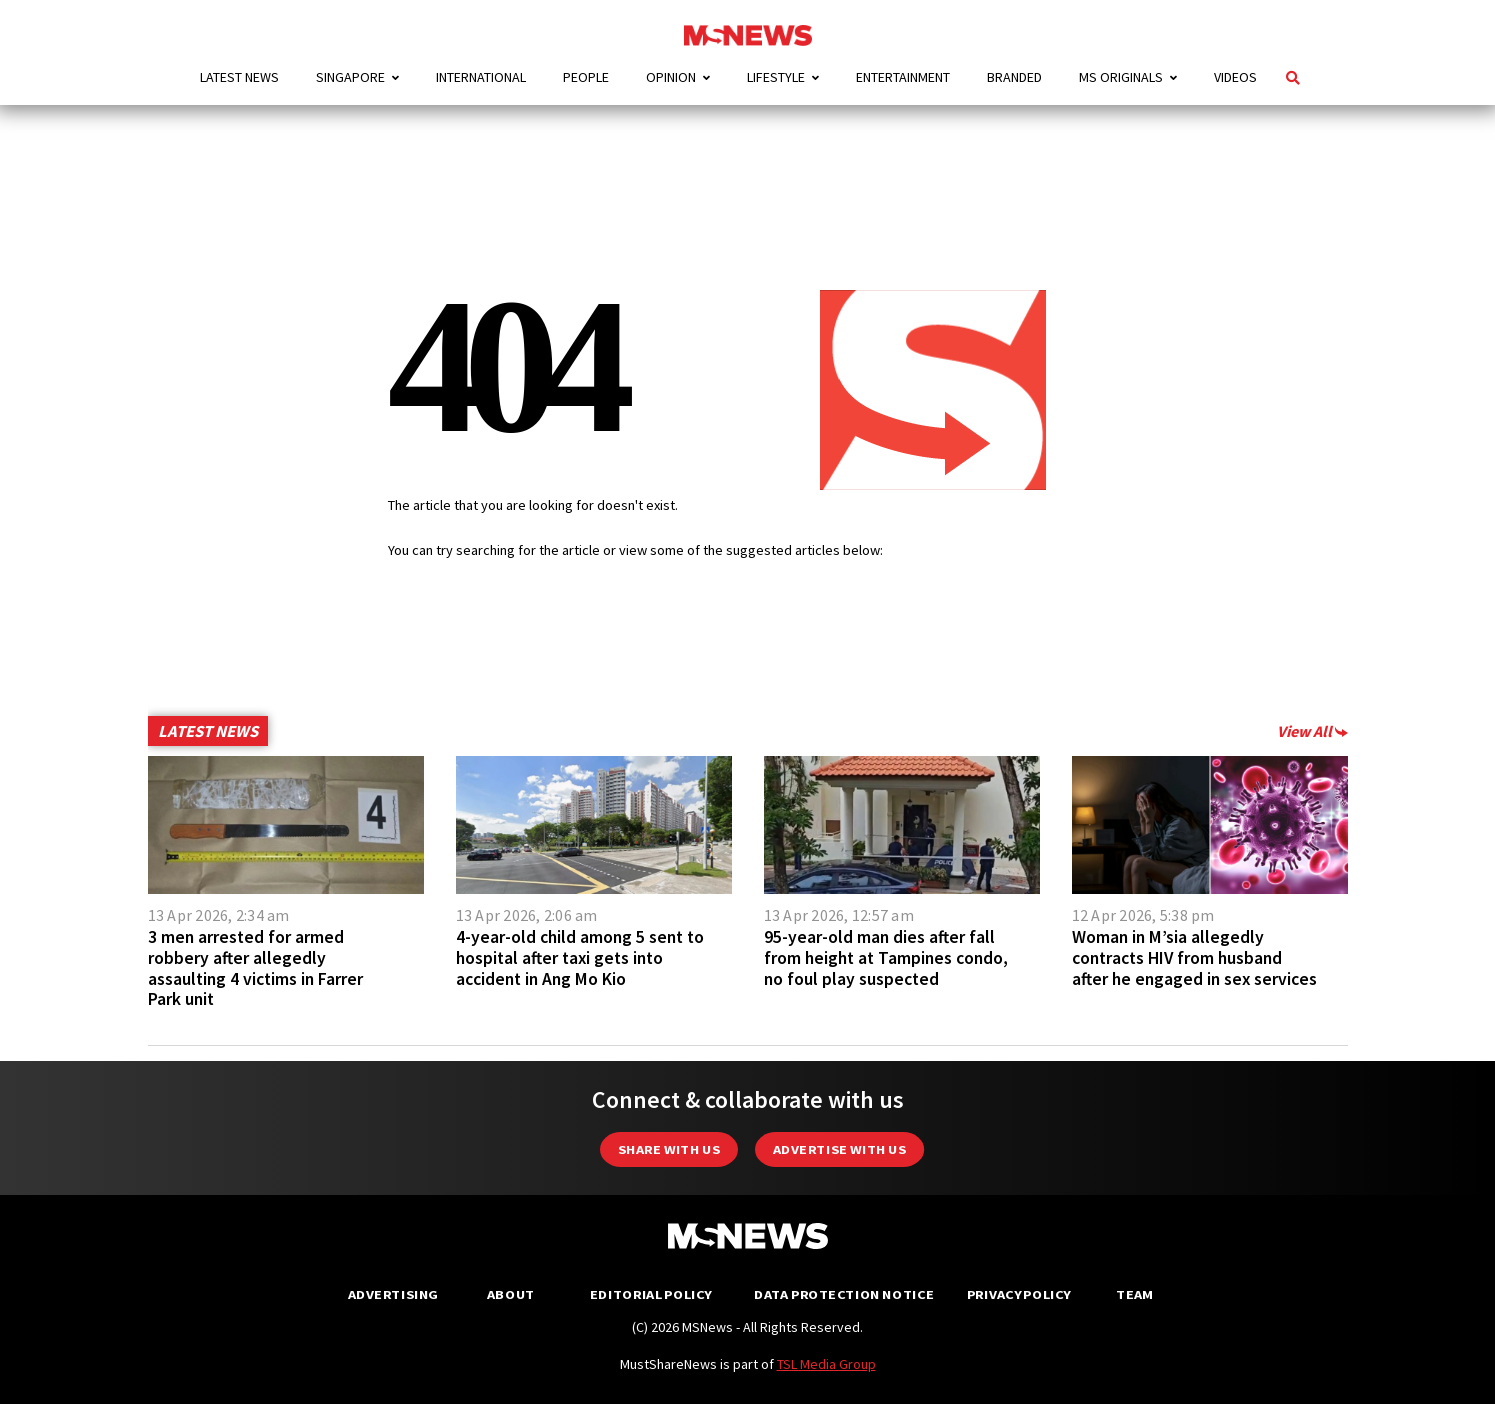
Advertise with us (839, 1149)
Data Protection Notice (844, 1294)
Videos (1235, 77)
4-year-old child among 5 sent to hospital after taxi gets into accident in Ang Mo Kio (580, 958)
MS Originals (1121, 77)
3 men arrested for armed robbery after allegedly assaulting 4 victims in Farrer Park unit (255, 968)
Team (1134, 1294)
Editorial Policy (650, 1294)
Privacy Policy (1018, 1294)
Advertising (393, 1294)
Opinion (671, 77)
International (481, 77)
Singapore (350, 77)
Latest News (239, 77)
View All (1312, 731)
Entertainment (903, 77)
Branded (1014, 77)
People (586, 77)
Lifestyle (776, 77)
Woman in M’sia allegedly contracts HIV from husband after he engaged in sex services (1194, 958)
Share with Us (669, 1149)
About (511, 1294)
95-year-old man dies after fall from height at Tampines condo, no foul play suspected (886, 958)
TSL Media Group (826, 1364)
